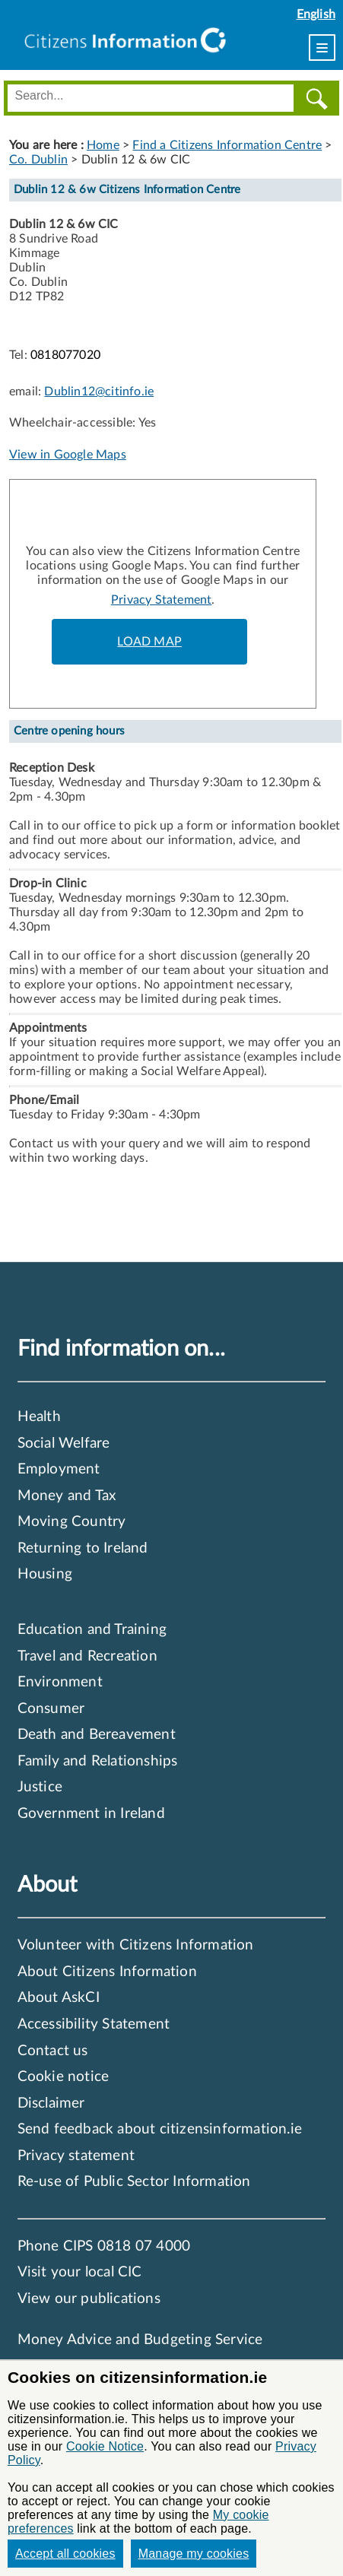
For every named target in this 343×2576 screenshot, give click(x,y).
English (316, 14)
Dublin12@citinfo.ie (99, 391)
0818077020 (65, 355)
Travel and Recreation (87, 1656)
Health (39, 1417)
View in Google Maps (67, 455)
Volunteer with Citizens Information (135, 1945)
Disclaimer (51, 2103)
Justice (39, 1787)
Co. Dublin (38, 160)
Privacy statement (76, 2156)
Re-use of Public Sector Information (134, 2182)
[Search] (316, 98)
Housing (44, 1574)
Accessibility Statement (93, 2024)
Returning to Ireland (82, 1548)
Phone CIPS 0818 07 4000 (104, 2246)
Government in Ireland (91, 1814)
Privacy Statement (161, 600)
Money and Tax (66, 1496)
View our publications (88, 2299)
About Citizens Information (107, 1972)
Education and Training (92, 1630)
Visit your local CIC (79, 2272)
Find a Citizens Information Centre (227, 145)
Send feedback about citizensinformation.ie (159, 2129)
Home (103, 145)
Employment (58, 1469)
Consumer (51, 1709)
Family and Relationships (97, 1761)
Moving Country (71, 1522)
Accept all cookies (65, 2553)
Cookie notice (63, 2077)
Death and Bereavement (96, 1734)
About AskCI (58, 1998)
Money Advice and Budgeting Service (140, 2340)
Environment (60, 1682)
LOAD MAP (149, 642)
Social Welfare (63, 1443)
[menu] (322, 47)
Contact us (52, 2051)
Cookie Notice (105, 2446)
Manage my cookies (193, 2553)
